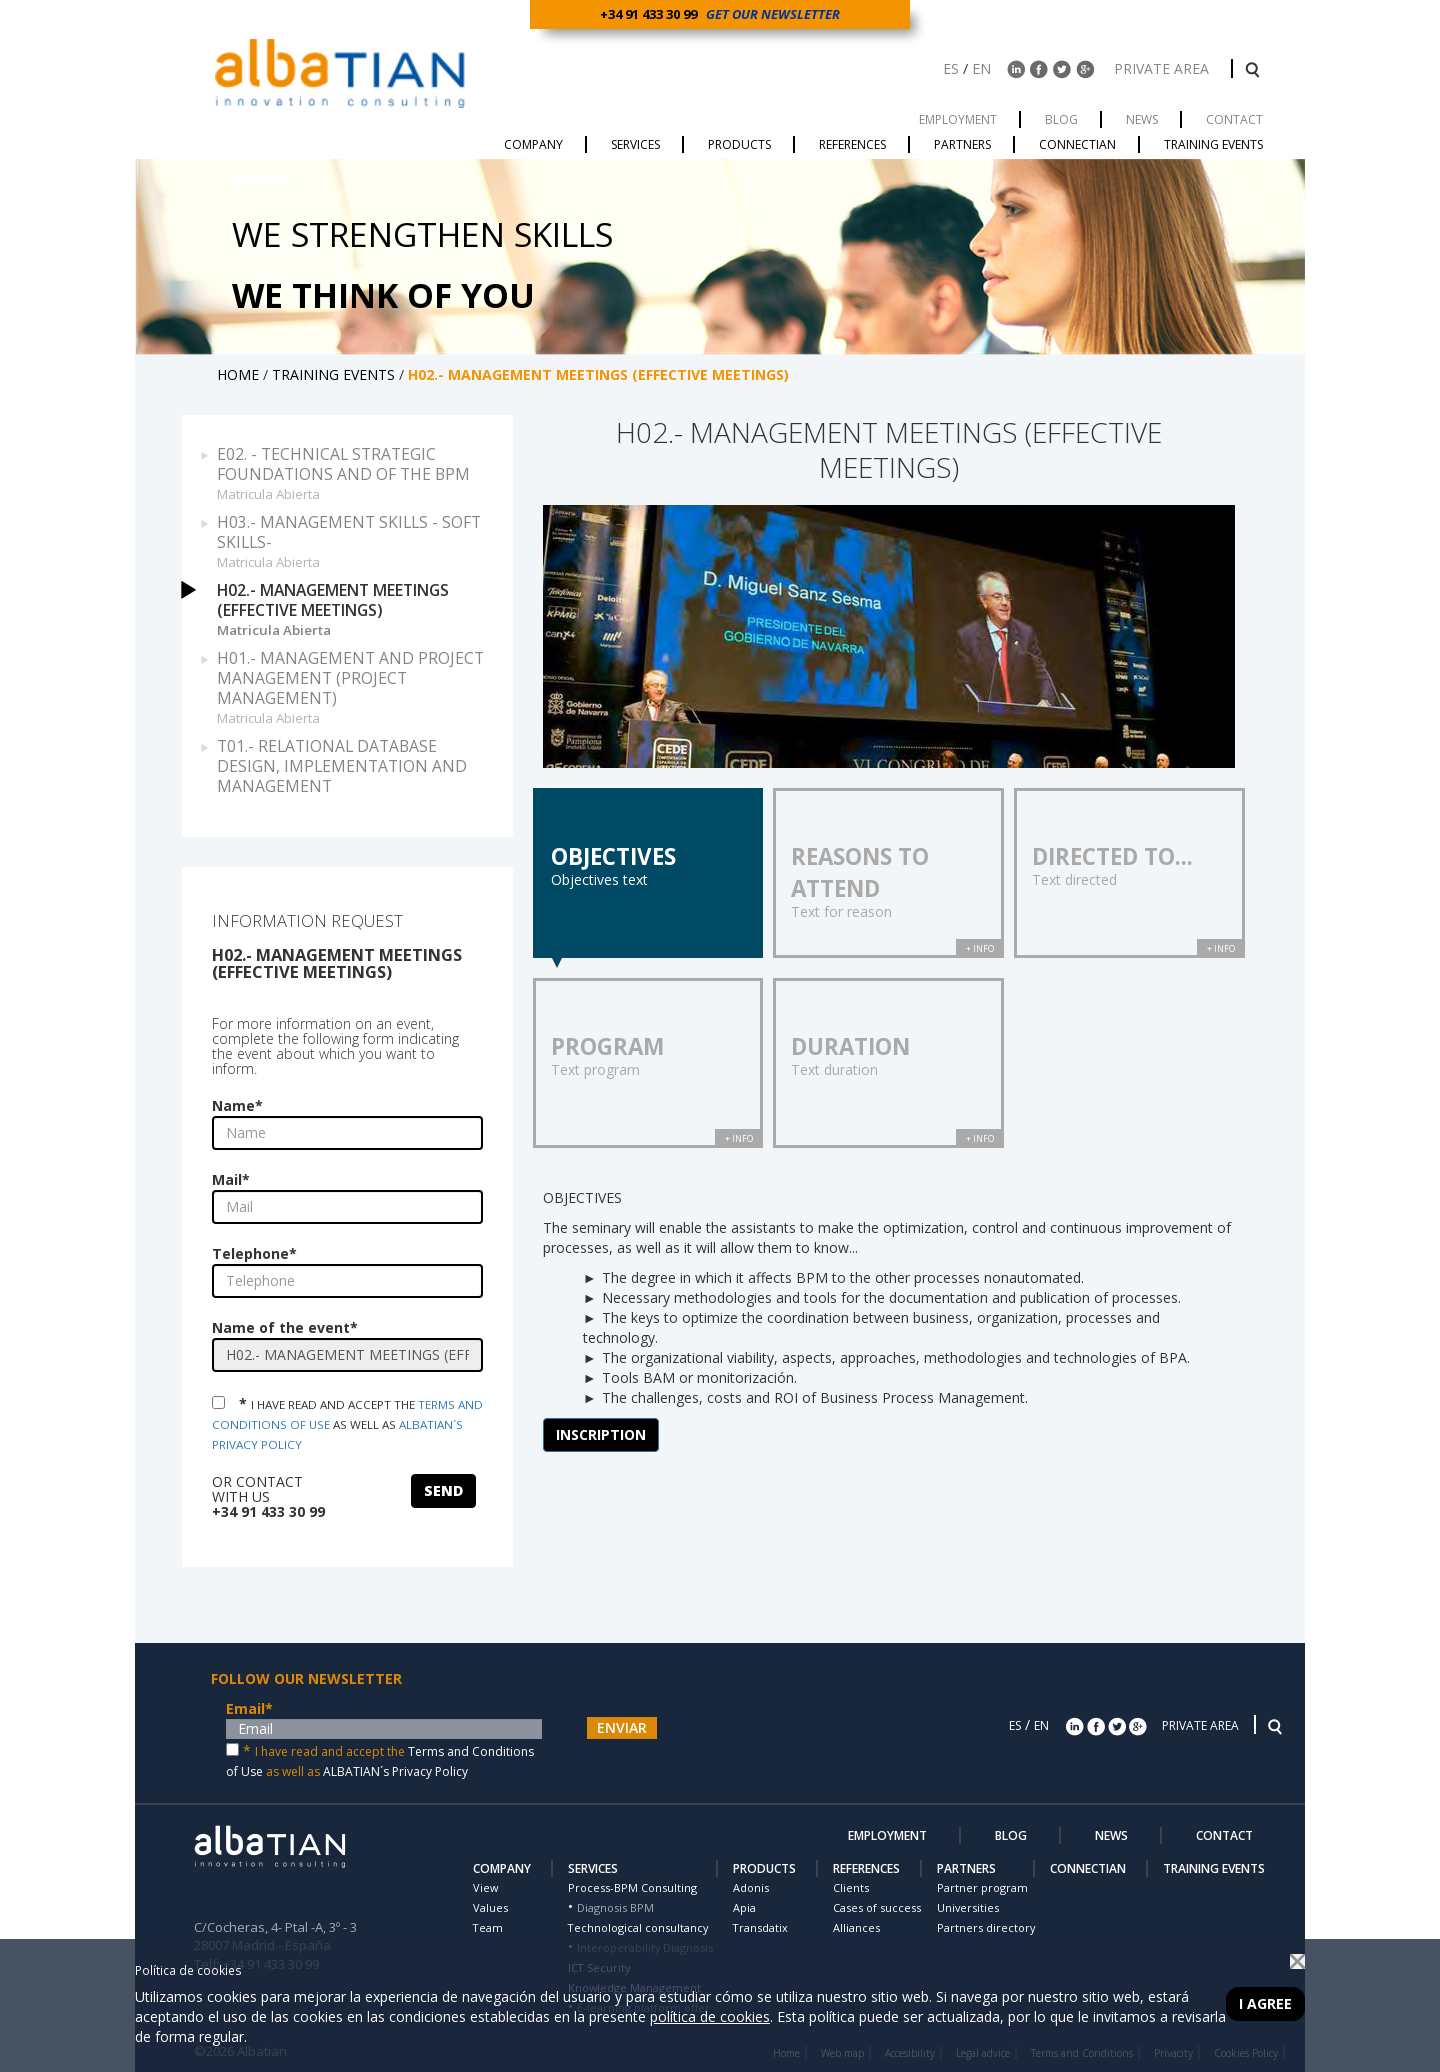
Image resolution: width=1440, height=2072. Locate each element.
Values (490, 1907)
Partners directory (986, 1927)
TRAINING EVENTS (335, 374)
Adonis (751, 1887)
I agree (1265, 2003)
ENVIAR (622, 1727)
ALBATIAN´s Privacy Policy (395, 1771)
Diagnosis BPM (615, 1907)
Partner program (982, 1887)
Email (249, 1708)
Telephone (254, 1253)
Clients (851, 1887)
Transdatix (760, 1927)
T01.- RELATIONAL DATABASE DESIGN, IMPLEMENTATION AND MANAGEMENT (342, 766)
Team (488, 1927)
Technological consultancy (638, 1927)
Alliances (856, 1927)
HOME (240, 374)
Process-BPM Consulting (632, 1887)
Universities (968, 1907)
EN (981, 68)
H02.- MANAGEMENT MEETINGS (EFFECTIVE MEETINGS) (357, 609)
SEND (443, 1490)
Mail (231, 1179)
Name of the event (285, 1327)
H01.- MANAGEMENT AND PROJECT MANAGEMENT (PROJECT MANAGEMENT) (357, 687)
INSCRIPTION (601, 1434)
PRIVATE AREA (1163, 68)
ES (951, 68)
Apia (744, 1907)
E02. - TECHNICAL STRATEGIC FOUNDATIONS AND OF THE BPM (357, 473)
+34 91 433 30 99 (651, 14)
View (485, 1887)
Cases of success (877, 1907)
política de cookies (710, 2016)
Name (237, 1105)
